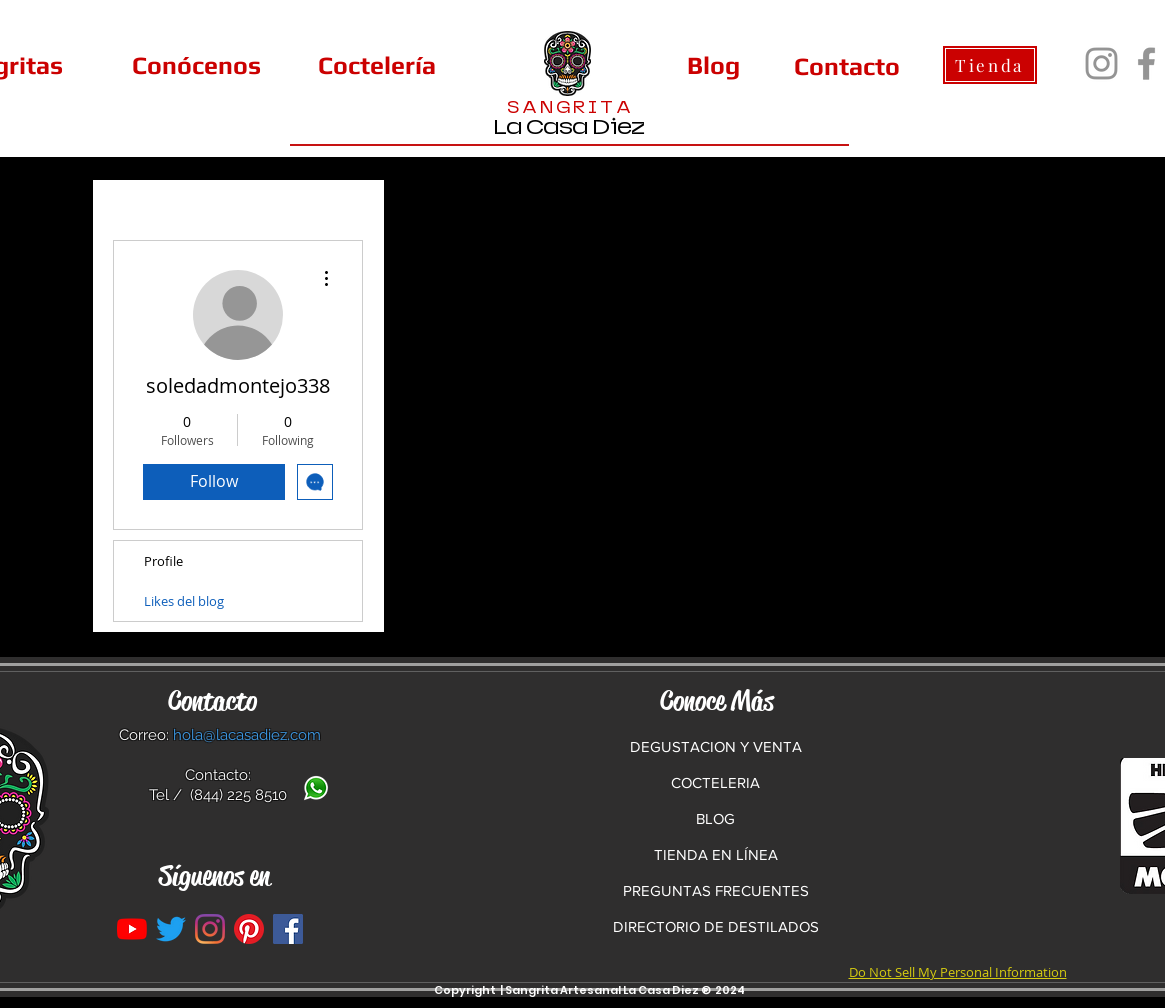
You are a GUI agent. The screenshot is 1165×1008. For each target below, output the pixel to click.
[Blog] (713, 65)
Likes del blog (184, 601)
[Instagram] (1101, 63)
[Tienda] (990, 65)
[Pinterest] (249, 929)
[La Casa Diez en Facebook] (288, 929)
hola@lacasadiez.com (247, 735)
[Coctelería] (377, 65)
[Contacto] (847, 66)
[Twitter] (171, 929)
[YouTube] (132, 929)
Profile (163, 561)
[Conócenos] (197, 65)
